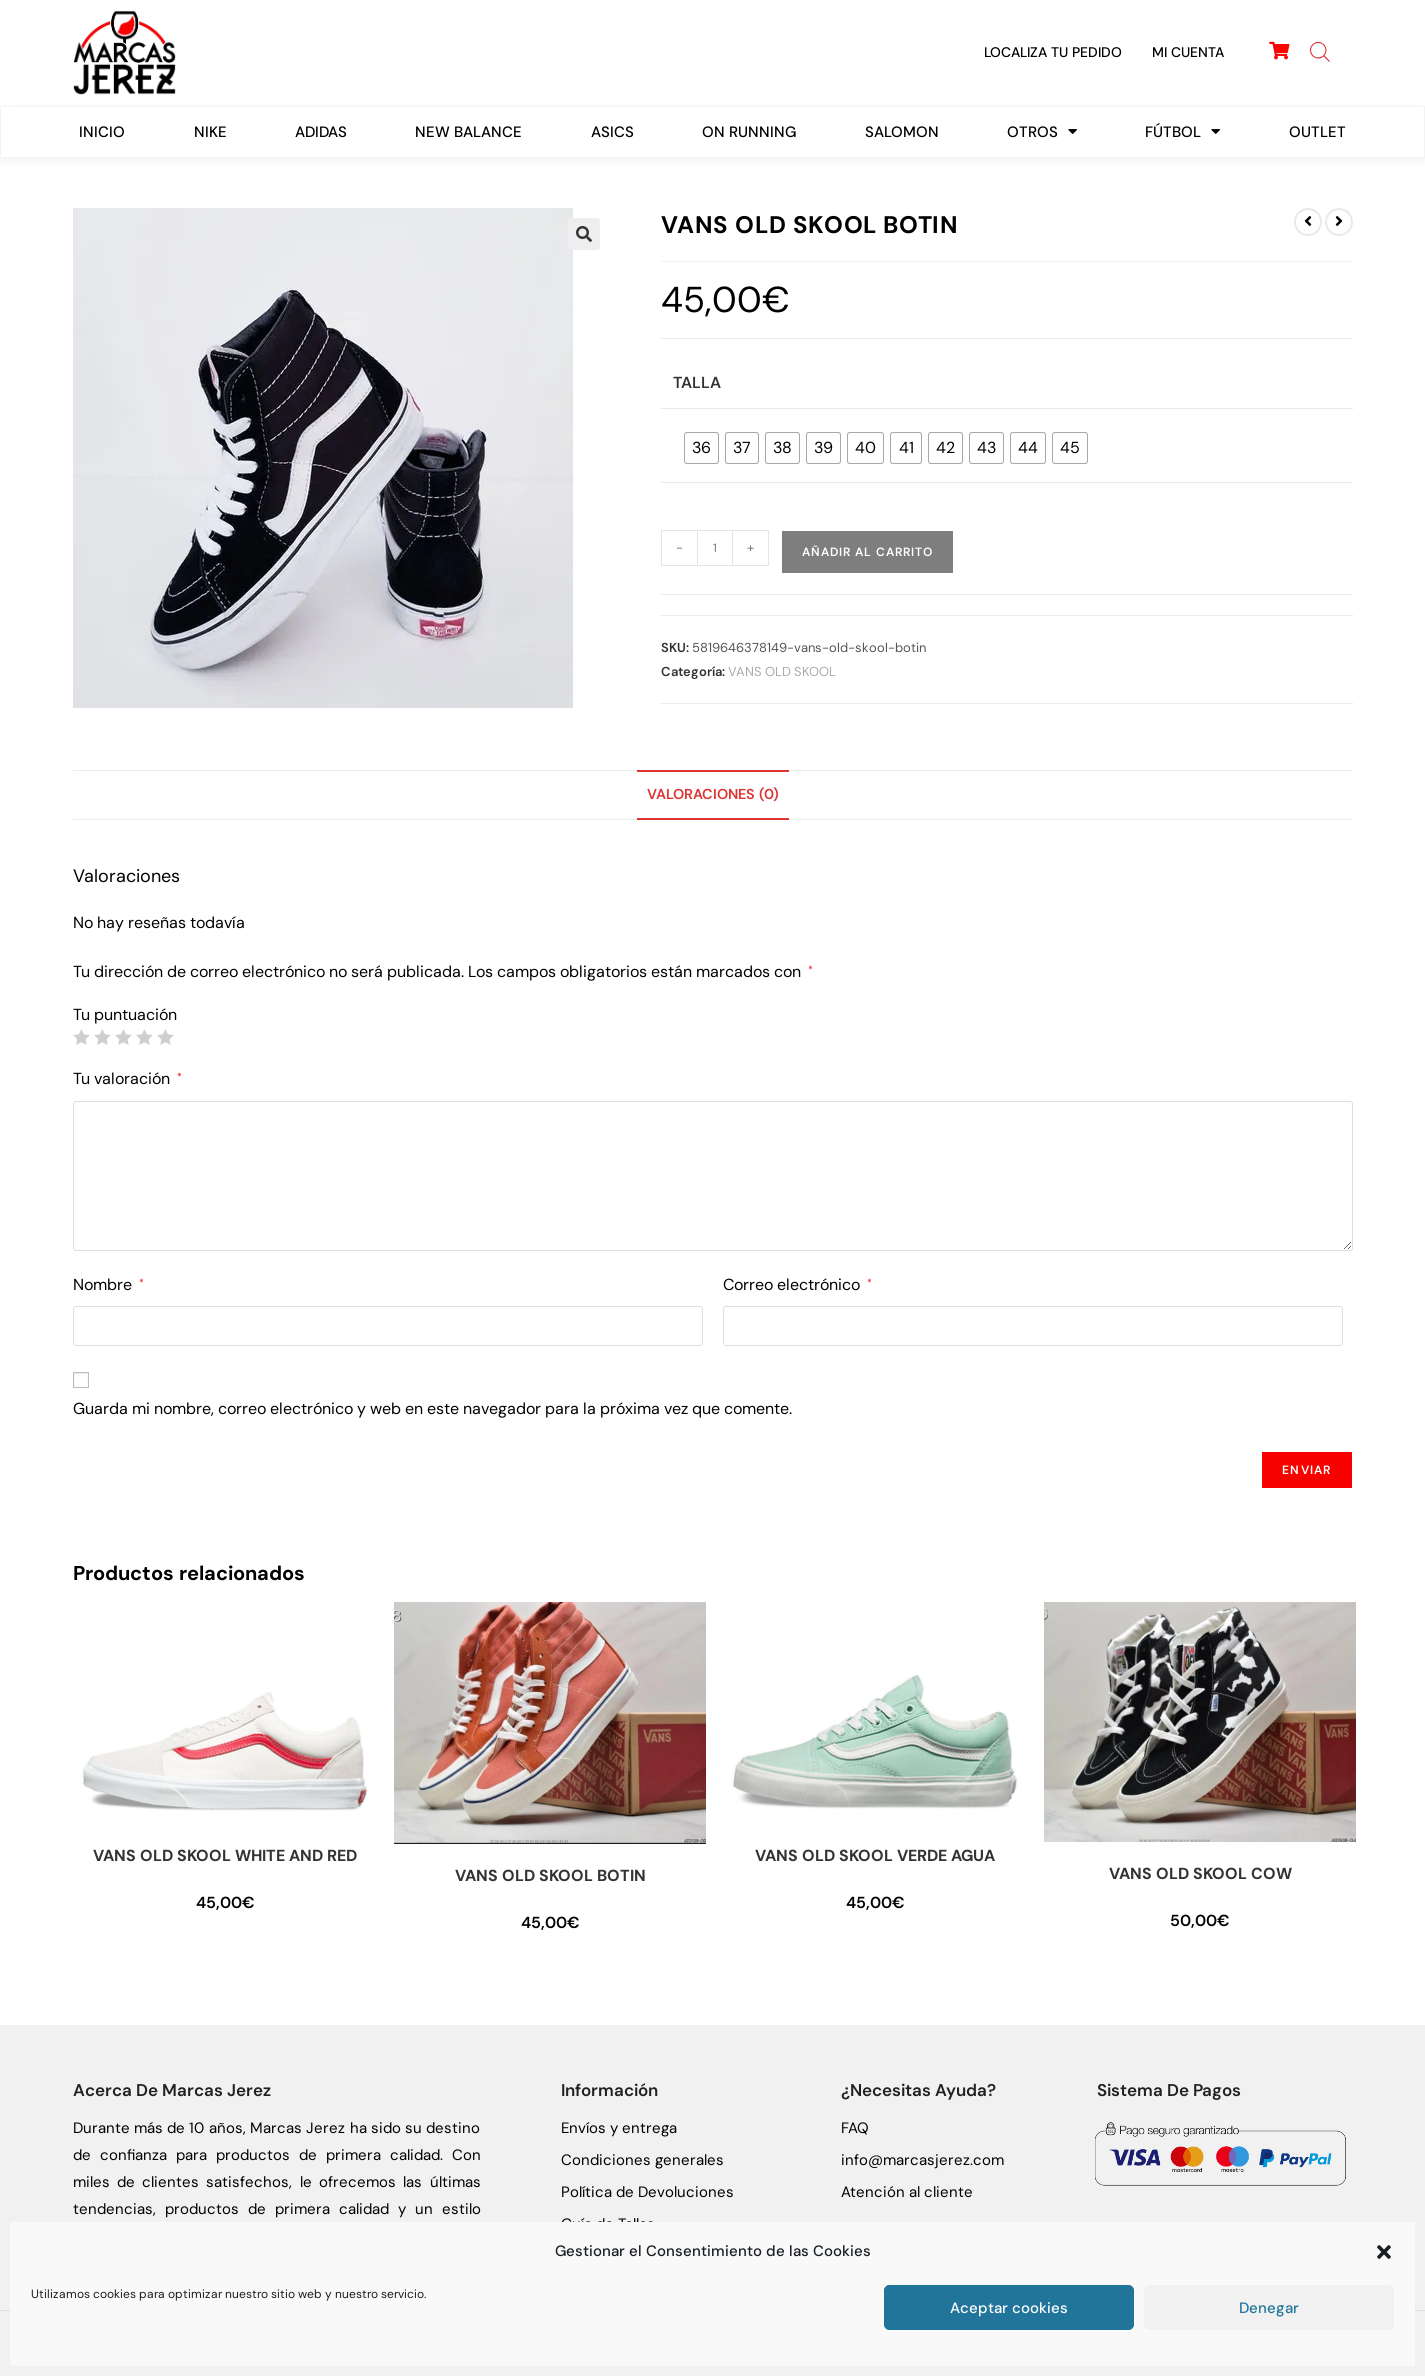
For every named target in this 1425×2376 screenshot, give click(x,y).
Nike (210, 132)
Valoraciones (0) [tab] (713, 794)
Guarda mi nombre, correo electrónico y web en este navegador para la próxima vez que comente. (432, 1408)
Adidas (321, 132)
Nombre (108, 1284)
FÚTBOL (1182, 131)
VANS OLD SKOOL (782, 671)
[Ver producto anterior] (1308, 222)
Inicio (102, 132)
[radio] (701, 448)
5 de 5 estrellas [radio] (165, 1037)
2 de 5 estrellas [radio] (102, 1037)
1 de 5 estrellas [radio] (81, 1037)
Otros (1042, 131)
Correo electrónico (797, 1284)
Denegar (1269, 2308)
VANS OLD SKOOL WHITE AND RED (225, 1855)
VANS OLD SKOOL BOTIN (550, 1875)
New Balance (468, 132)
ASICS (612, 132)
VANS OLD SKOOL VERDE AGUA (875, 1855)
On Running (749, 132)
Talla (697, 382)
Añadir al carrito (867, 552)
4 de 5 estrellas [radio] (144, 1037)
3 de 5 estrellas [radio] (123, 1037)
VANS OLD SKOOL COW (1200, 1873)
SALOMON (902, 132)
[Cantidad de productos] (715, 548)
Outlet (1317, 132)
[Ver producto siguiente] (1339, 222)
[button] (1384, 2252)
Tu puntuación (125, 1015)
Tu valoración (127, 1078)
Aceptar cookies (1009, 2308)
